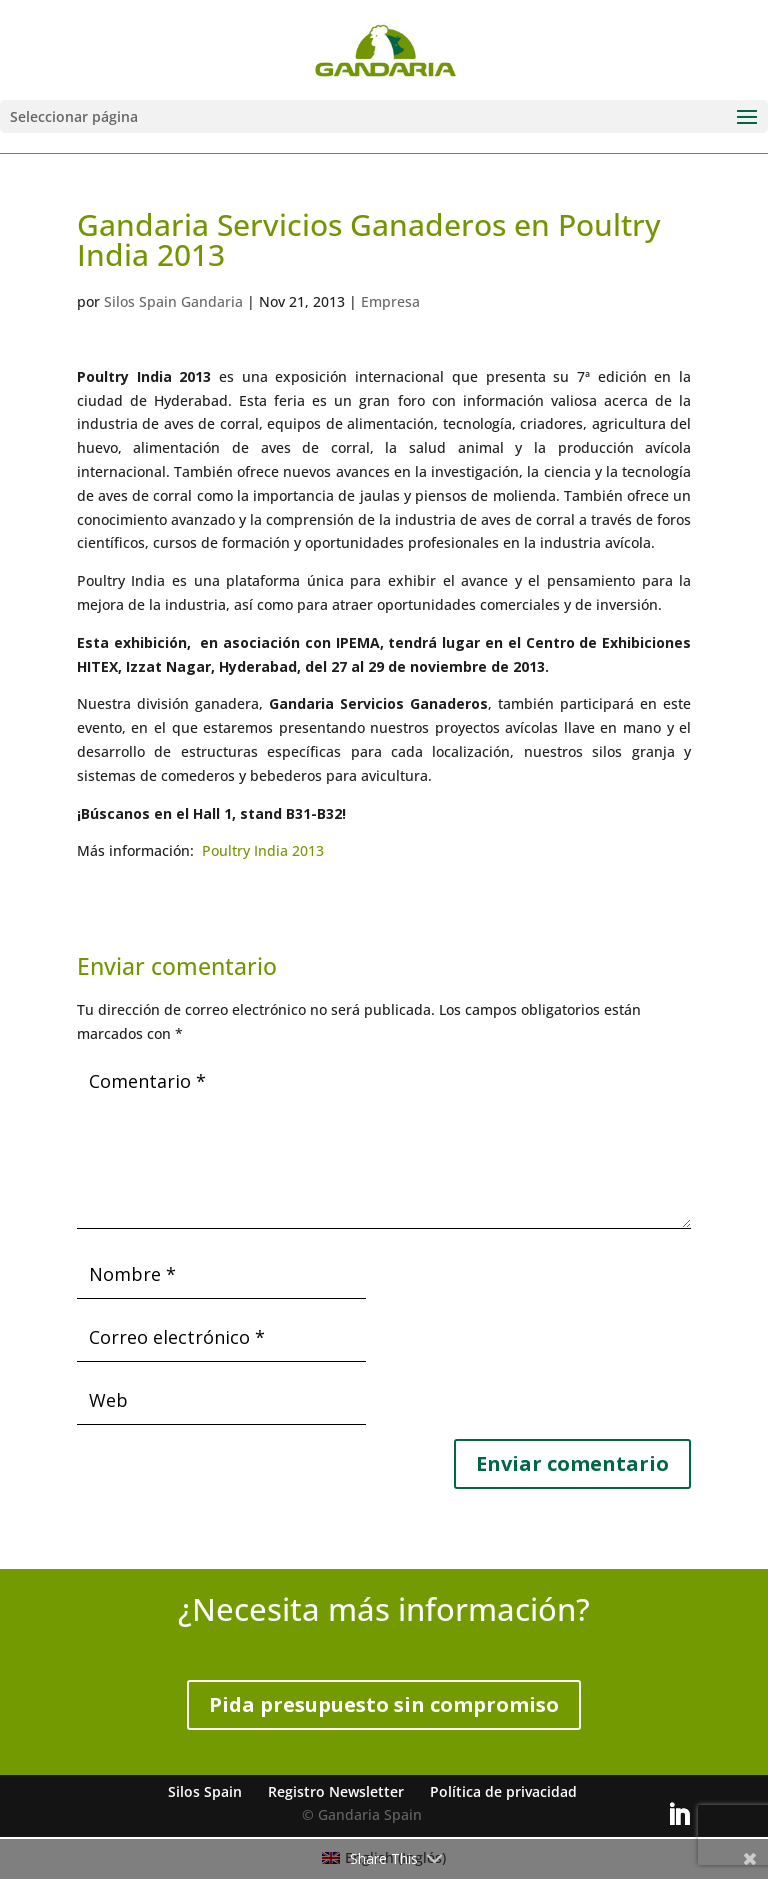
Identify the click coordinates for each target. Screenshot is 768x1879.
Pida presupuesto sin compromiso (384, 1704)
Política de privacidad (503, 1791)
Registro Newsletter (336, 1791)
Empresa (390, 301)
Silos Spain (205, 1791)
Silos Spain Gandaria (173, 301)
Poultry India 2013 (263, 850)
